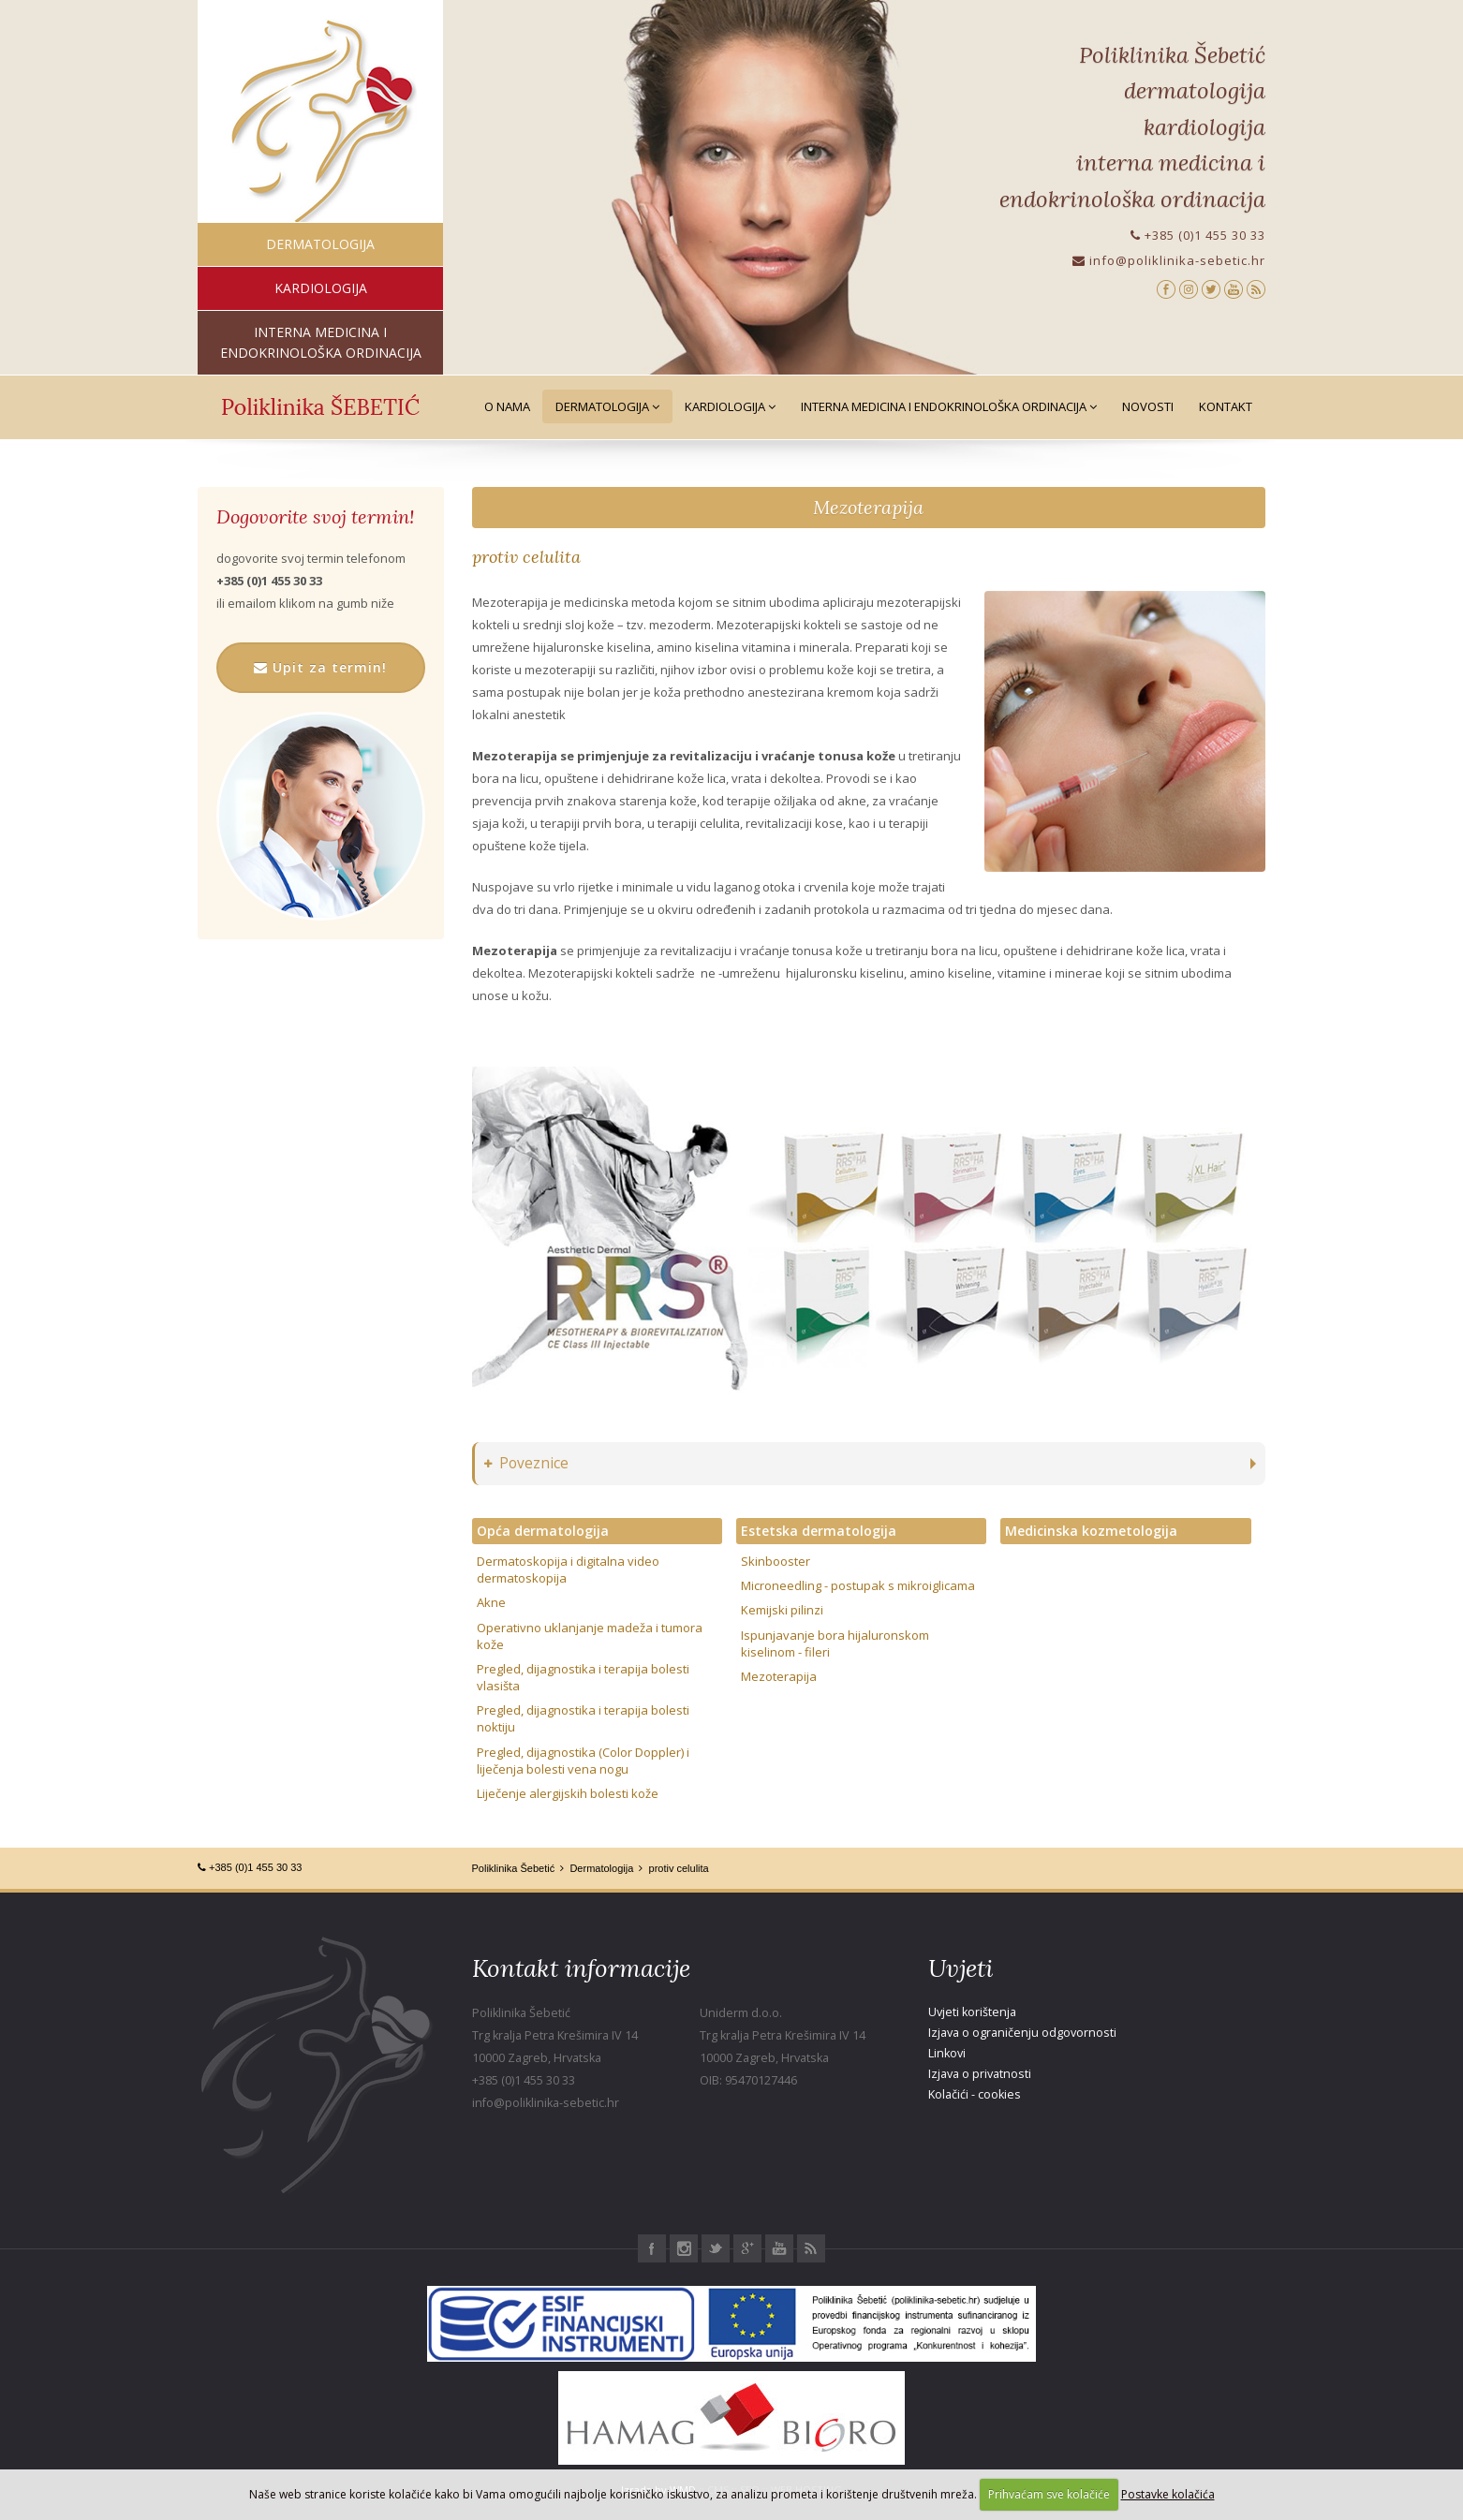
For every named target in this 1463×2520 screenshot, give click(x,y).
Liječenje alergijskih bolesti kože (567, 1793)
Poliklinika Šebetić (513, 1868)
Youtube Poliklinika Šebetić (779, 2248)
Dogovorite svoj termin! (315, 517)
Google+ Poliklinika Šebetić (747, 2248)
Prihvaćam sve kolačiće (1049, 2494)
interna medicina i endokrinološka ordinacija (320, 342)
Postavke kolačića (1168, 2494)
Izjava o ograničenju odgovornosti (1022, 2033)
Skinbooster (775, 1561)
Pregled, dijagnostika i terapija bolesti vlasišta (583, 1677)
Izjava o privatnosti (979, 2074)
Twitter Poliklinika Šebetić (716, 2248)
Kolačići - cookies (974, 2094)
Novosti (1148, 406)
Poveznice (526, 1463)
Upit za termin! (320, 667)
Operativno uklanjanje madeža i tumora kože (589, 1636)
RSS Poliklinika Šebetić (811, 2248)
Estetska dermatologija (818, 1531)
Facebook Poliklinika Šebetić (652, 2248)
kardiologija (320, 288)
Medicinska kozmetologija (1091, 1531)
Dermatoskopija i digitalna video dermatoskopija (568, 1569)
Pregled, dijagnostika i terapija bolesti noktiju (583, 1718)
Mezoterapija (868, 507)
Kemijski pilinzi (782, 1609)
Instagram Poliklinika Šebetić (684, 2248)
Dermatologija (607, 406)
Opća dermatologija (543, 1531)
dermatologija (320, 244)
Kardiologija (730, 406)
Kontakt (1225, 406)
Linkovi (947, 2053)
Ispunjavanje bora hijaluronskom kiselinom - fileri (835, 1643)
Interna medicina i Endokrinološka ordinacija (949, 406)
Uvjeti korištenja (972, 2012)
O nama (507, 406)
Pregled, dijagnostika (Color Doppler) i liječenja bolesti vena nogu (583, 1760)
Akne (491, 1602)
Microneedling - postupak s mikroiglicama (858, 1585)
